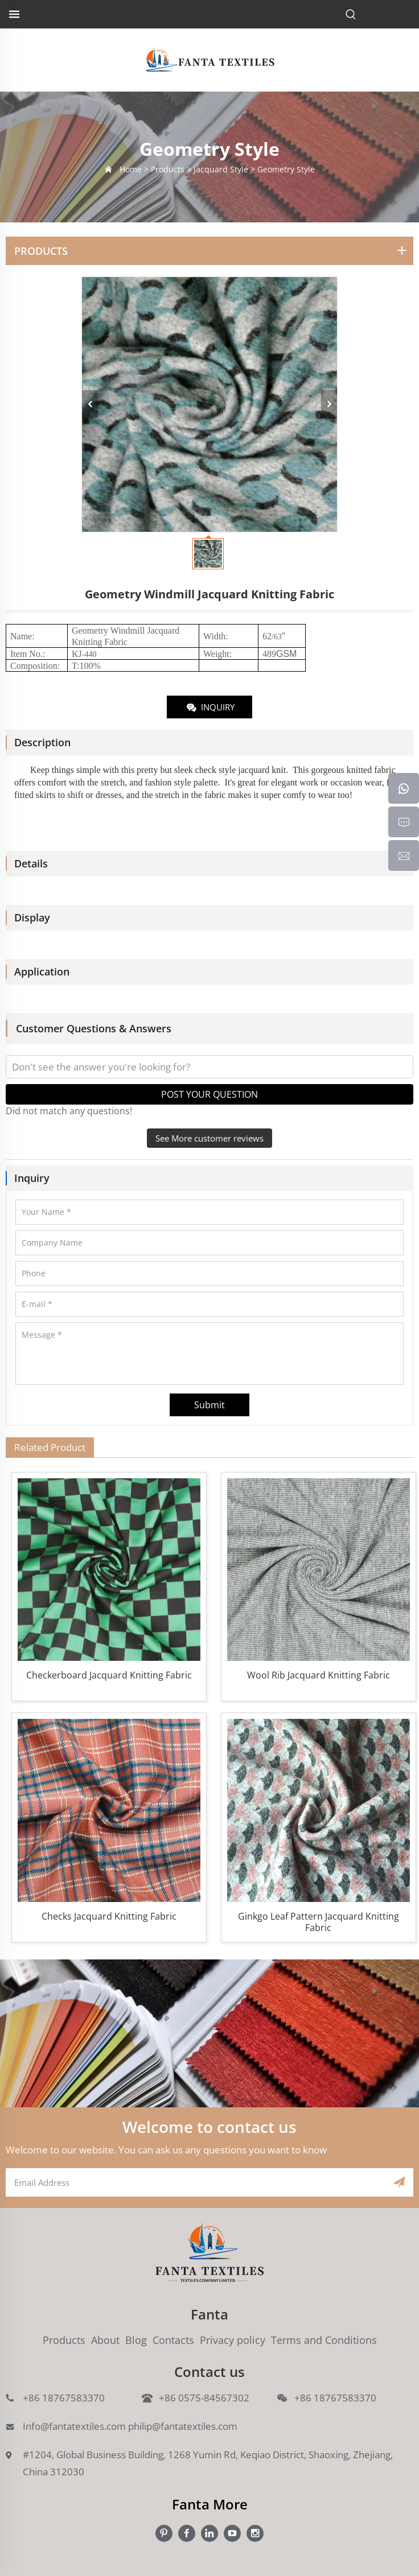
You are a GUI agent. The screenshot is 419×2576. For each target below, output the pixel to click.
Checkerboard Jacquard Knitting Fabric (109, 1675)
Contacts (173, 2340)
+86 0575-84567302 (204, 2397)
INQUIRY (210, 707)
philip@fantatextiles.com (182, 2426)
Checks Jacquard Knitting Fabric (109, 1916)
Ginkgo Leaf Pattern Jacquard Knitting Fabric (318, 1922)
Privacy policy (232, 2340)
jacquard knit (262, 770)
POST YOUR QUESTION (209, 1094)
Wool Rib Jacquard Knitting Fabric (318, 1675)
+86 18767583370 (64, 2397)
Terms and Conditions (324, 2340)
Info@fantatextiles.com (74, 2426)
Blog (136, 2340)
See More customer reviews (209, 1138)
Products (64, 2340)
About (105, 2340)
